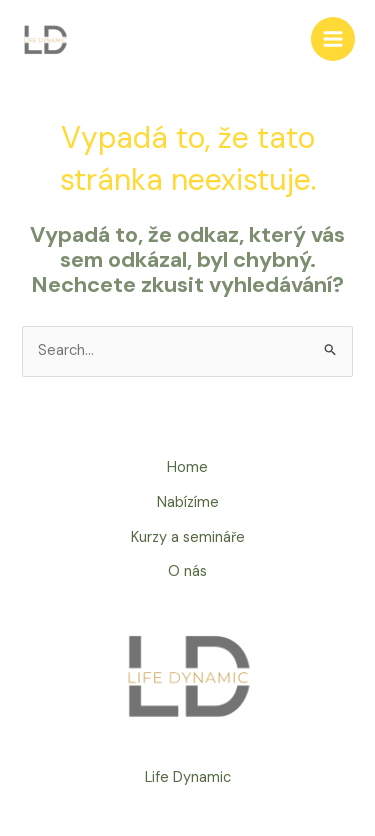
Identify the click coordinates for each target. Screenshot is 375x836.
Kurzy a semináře (188, 537)
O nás (187, 571)
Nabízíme (188, 502)
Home (187, 467)
